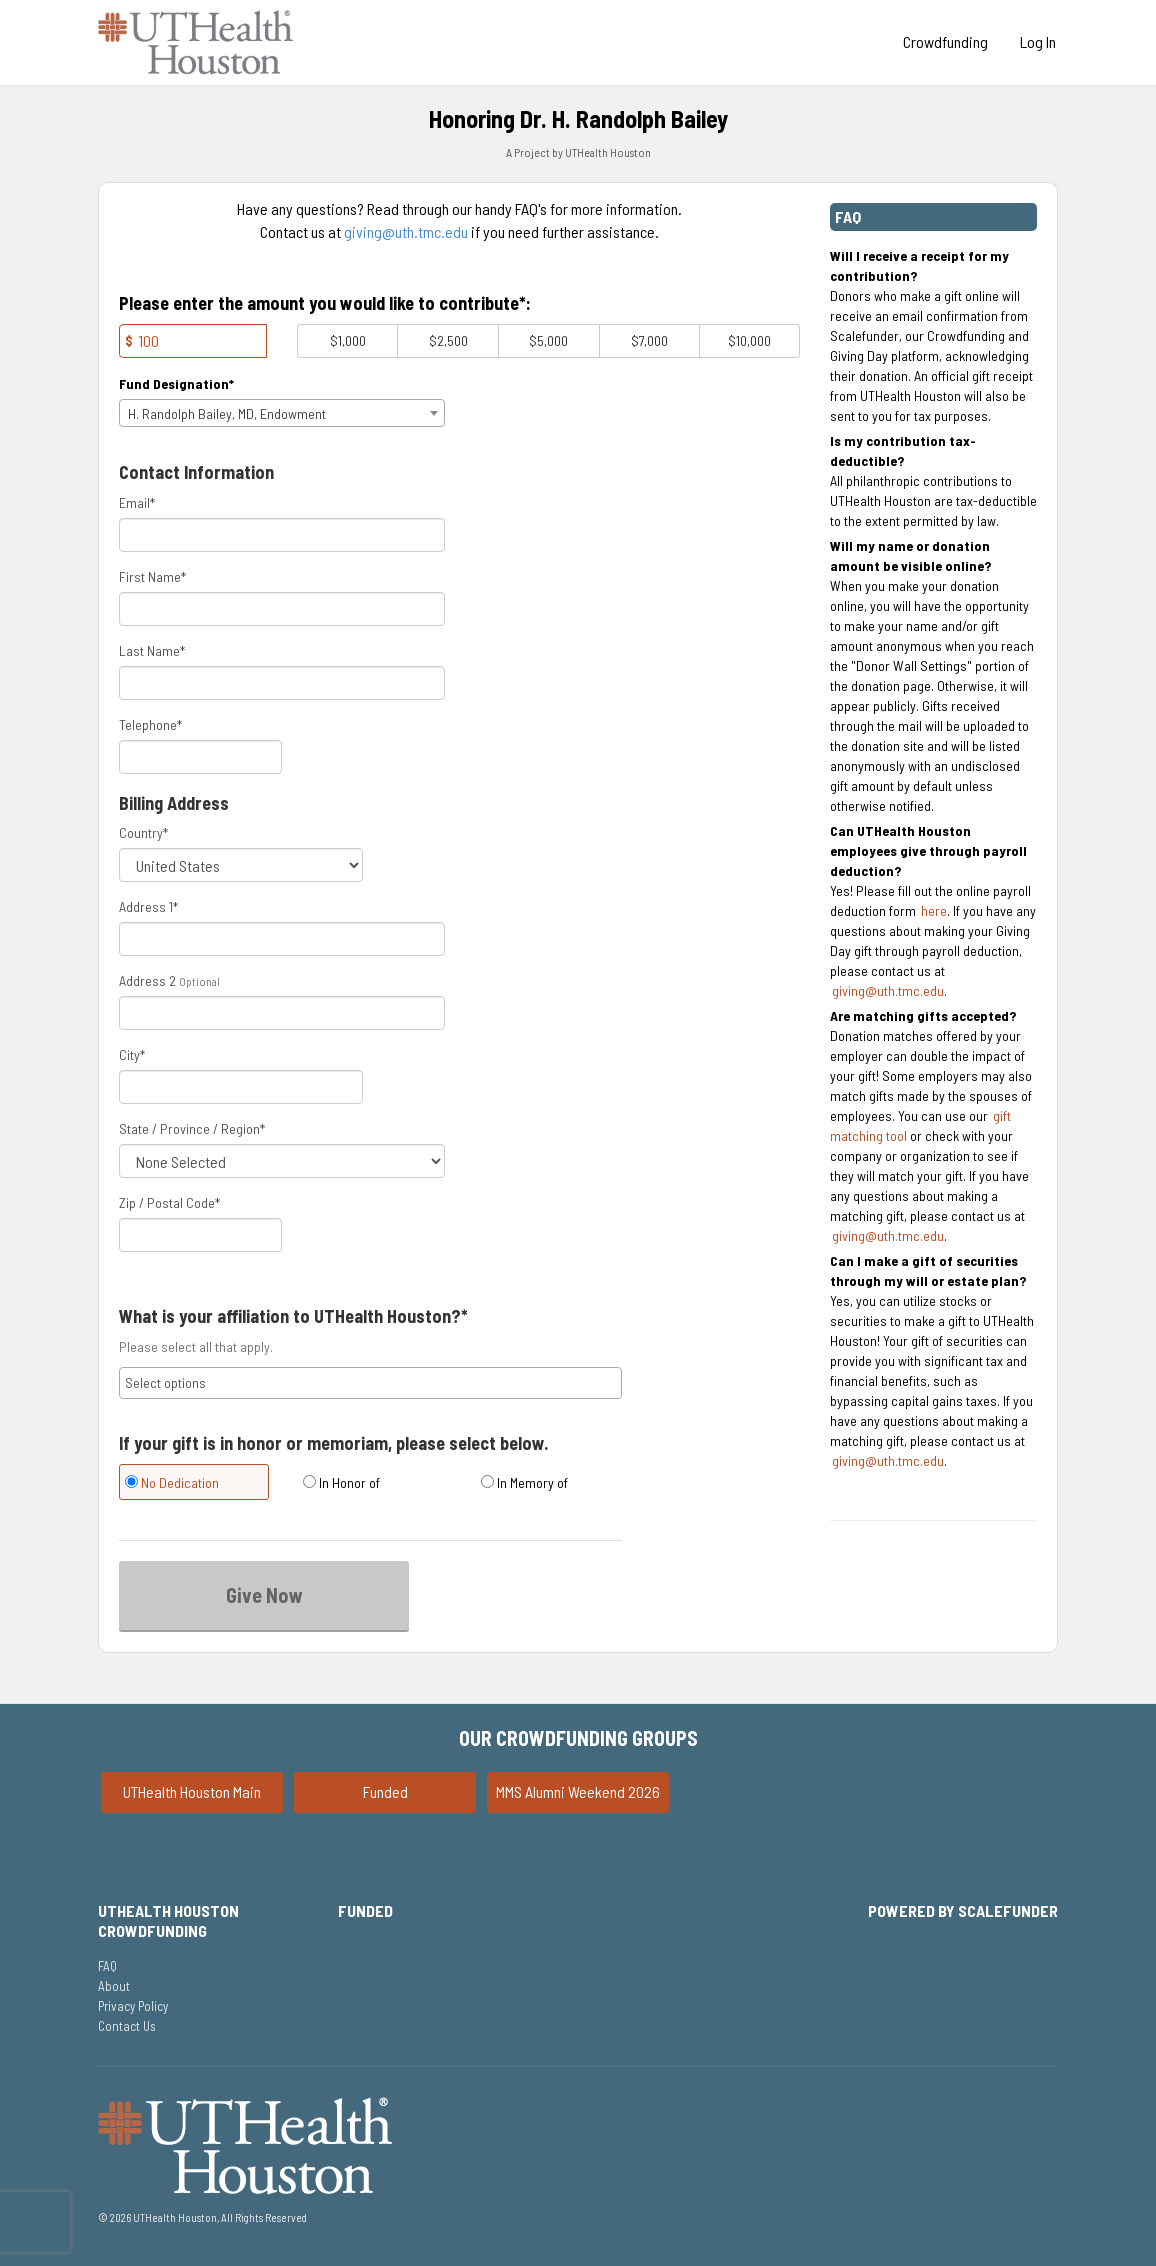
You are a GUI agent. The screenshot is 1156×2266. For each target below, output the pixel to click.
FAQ (107, 1966)
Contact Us (127, 2026)
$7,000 (649, 340)
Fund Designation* (176, 383)
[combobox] (282, 413)
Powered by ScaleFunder (963, 1910)
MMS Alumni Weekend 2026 (578, 1791)
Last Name (152, 650)
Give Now (264, 1595)
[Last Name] (282, 683)
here (934, 910)
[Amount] (193, 341)
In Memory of (524, 1482)
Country (143, 832)
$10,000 (749, 340)
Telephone (150, 724)
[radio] (193, 1484)
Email (137, 502)
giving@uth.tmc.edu (406, 231)
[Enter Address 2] (282, 1013)
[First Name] (282, 609)
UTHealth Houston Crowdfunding (168, 1920)
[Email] (282, 535)
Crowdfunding (945, 41)
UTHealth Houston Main (192, 1791)
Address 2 (147, 980)
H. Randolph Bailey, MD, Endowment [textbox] (227, 413)
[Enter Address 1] (282, 939)
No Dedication (172, 1482)
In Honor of (341, 1482)
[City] (241, 1087)
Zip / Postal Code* (169, 1202)
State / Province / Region (192, 1128)
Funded (385, 1791)
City (132, 1054)
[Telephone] (200, 757)
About (114, 1986)
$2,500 (448, 340)
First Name (152, 576)
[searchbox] (370, 1383)
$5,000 (548, 340)
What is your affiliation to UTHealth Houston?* (293, 1317)
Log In (1038, 41)
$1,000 (348, 340)
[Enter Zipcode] (200, 1235)
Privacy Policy (133, 2006)
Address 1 (148, 906)
